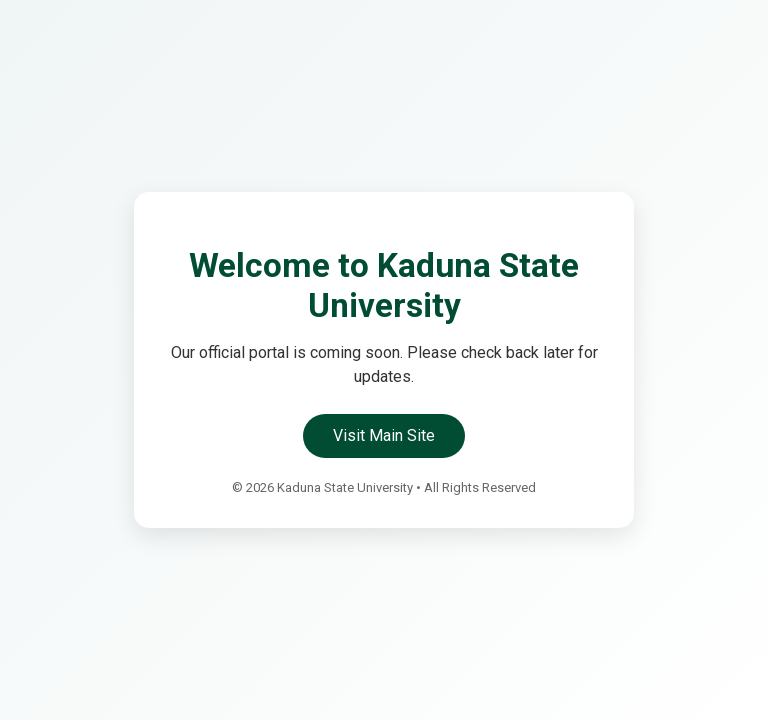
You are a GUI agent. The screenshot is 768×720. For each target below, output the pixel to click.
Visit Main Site (384, 435)
